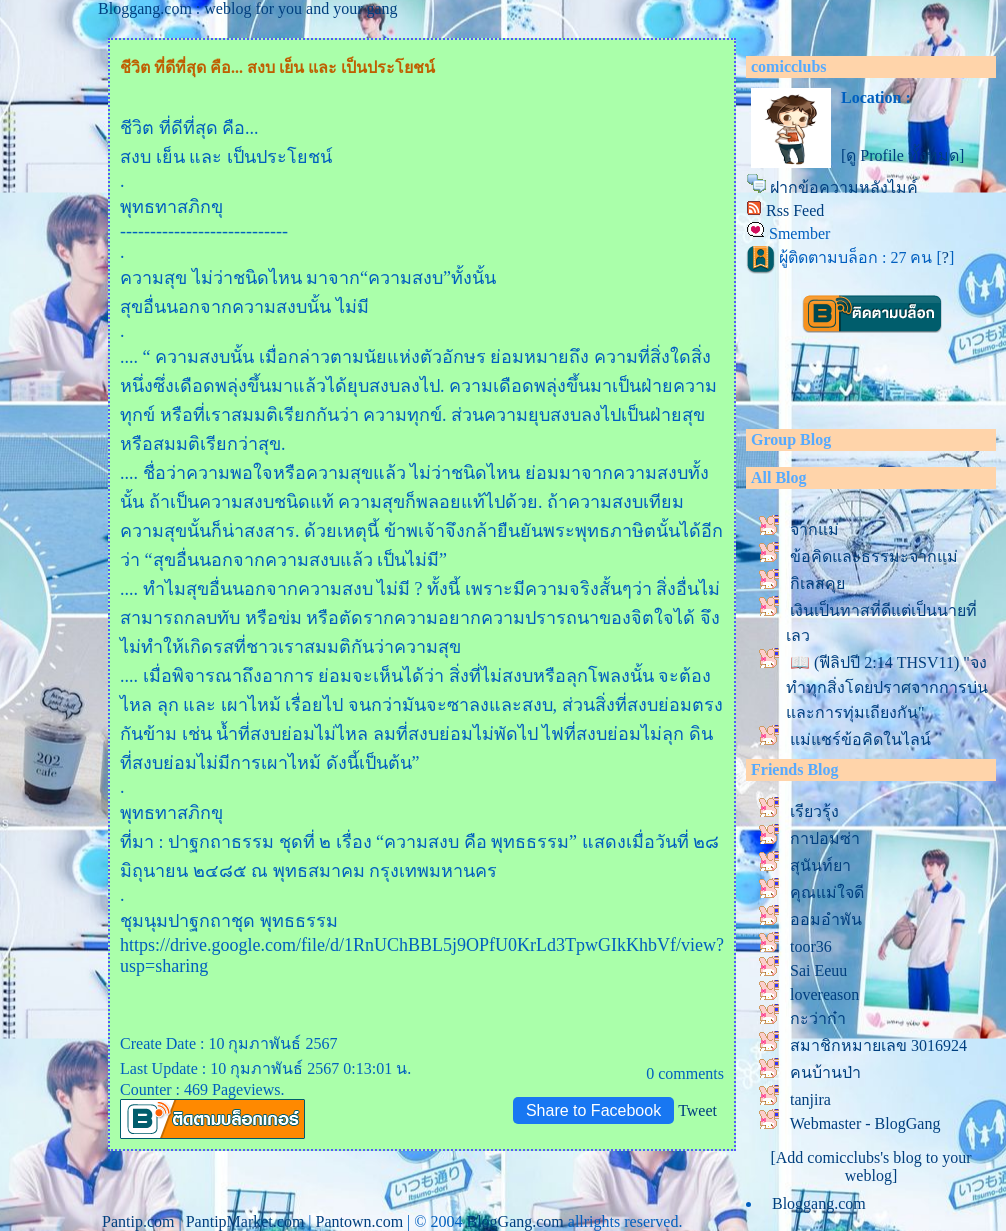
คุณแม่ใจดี (827, 892)
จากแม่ (814, 529)
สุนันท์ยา (820, 865)
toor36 (811, 946)
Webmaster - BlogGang (865, 1123)
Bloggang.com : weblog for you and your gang (248, 8)
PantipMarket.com (245, 1221)
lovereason (824, 994)
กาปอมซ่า (825, 838)
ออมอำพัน (826, 919)
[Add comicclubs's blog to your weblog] (870, 1166)
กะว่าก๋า (818, 1018)
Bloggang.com (819, 1203)
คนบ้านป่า (825, 1072)
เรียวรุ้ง (814, 811)
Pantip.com (138, 1221)
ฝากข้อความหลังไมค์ (844, 187)
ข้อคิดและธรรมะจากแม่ (874, 556)
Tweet (697, 1110)
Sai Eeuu (818, 970)
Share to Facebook (593, 1110)
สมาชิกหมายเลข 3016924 (878, 1045)
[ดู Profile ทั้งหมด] (902, 155)
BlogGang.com (514, 1221)
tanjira (810, 1099)
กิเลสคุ (817, 583)
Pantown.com (360, 1221)
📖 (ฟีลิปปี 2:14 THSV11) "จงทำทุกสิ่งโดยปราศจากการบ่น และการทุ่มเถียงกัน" (887, 687)
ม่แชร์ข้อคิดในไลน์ (860, 739)
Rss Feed (795, 210)
